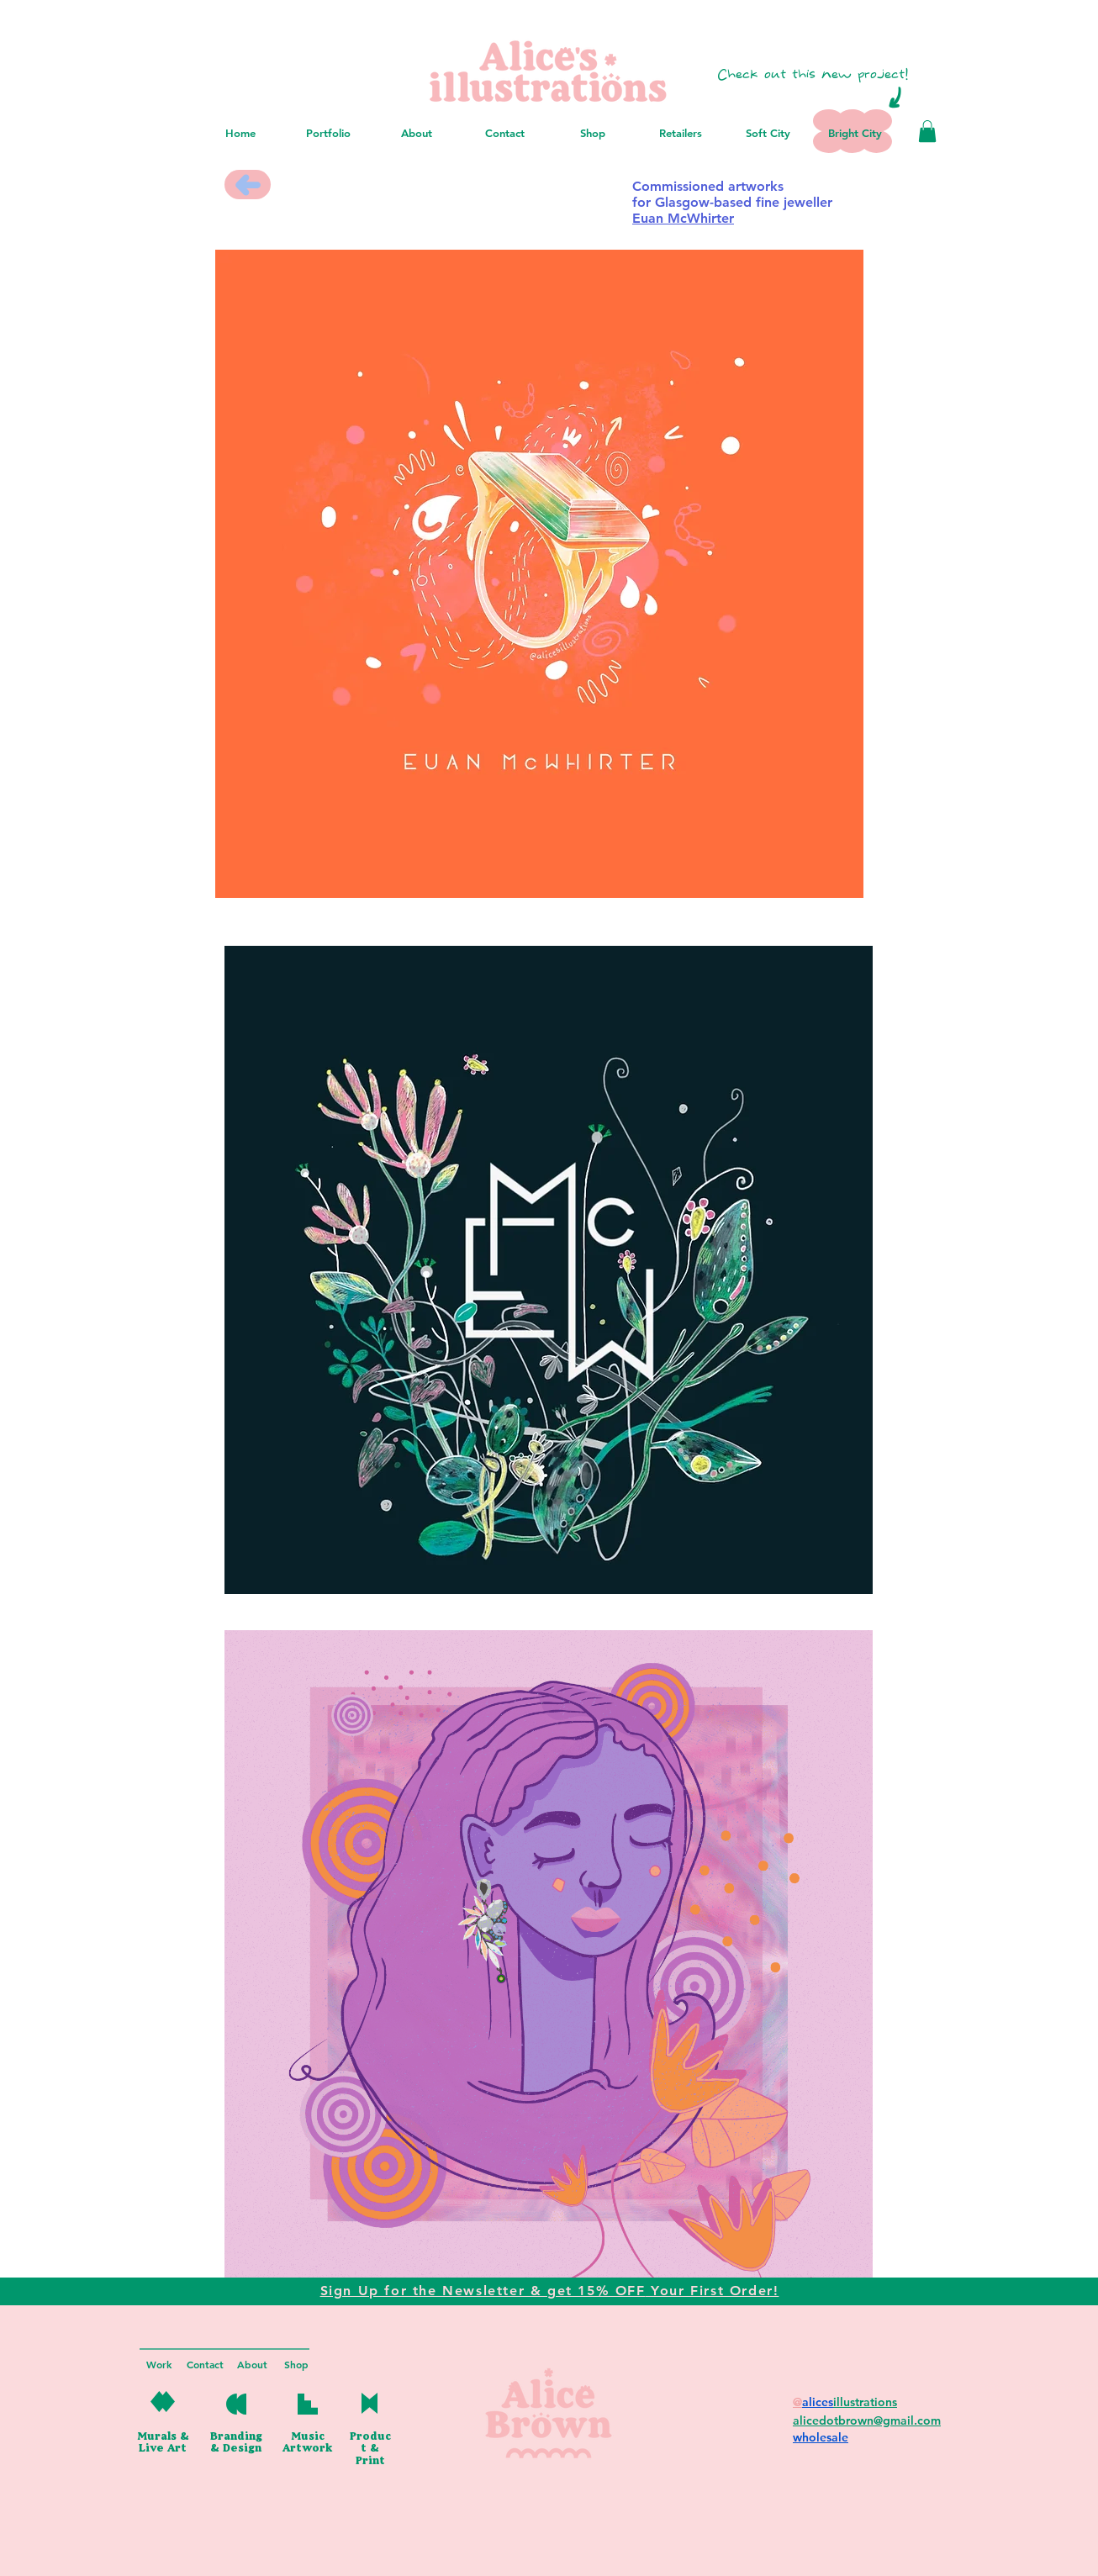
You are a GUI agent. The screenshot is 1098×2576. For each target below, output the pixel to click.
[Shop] (296, 2364)
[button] (927, 131)
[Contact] (205, 2364)
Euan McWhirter (683, 218)
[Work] (159, 2364)
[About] (252, 2364)
